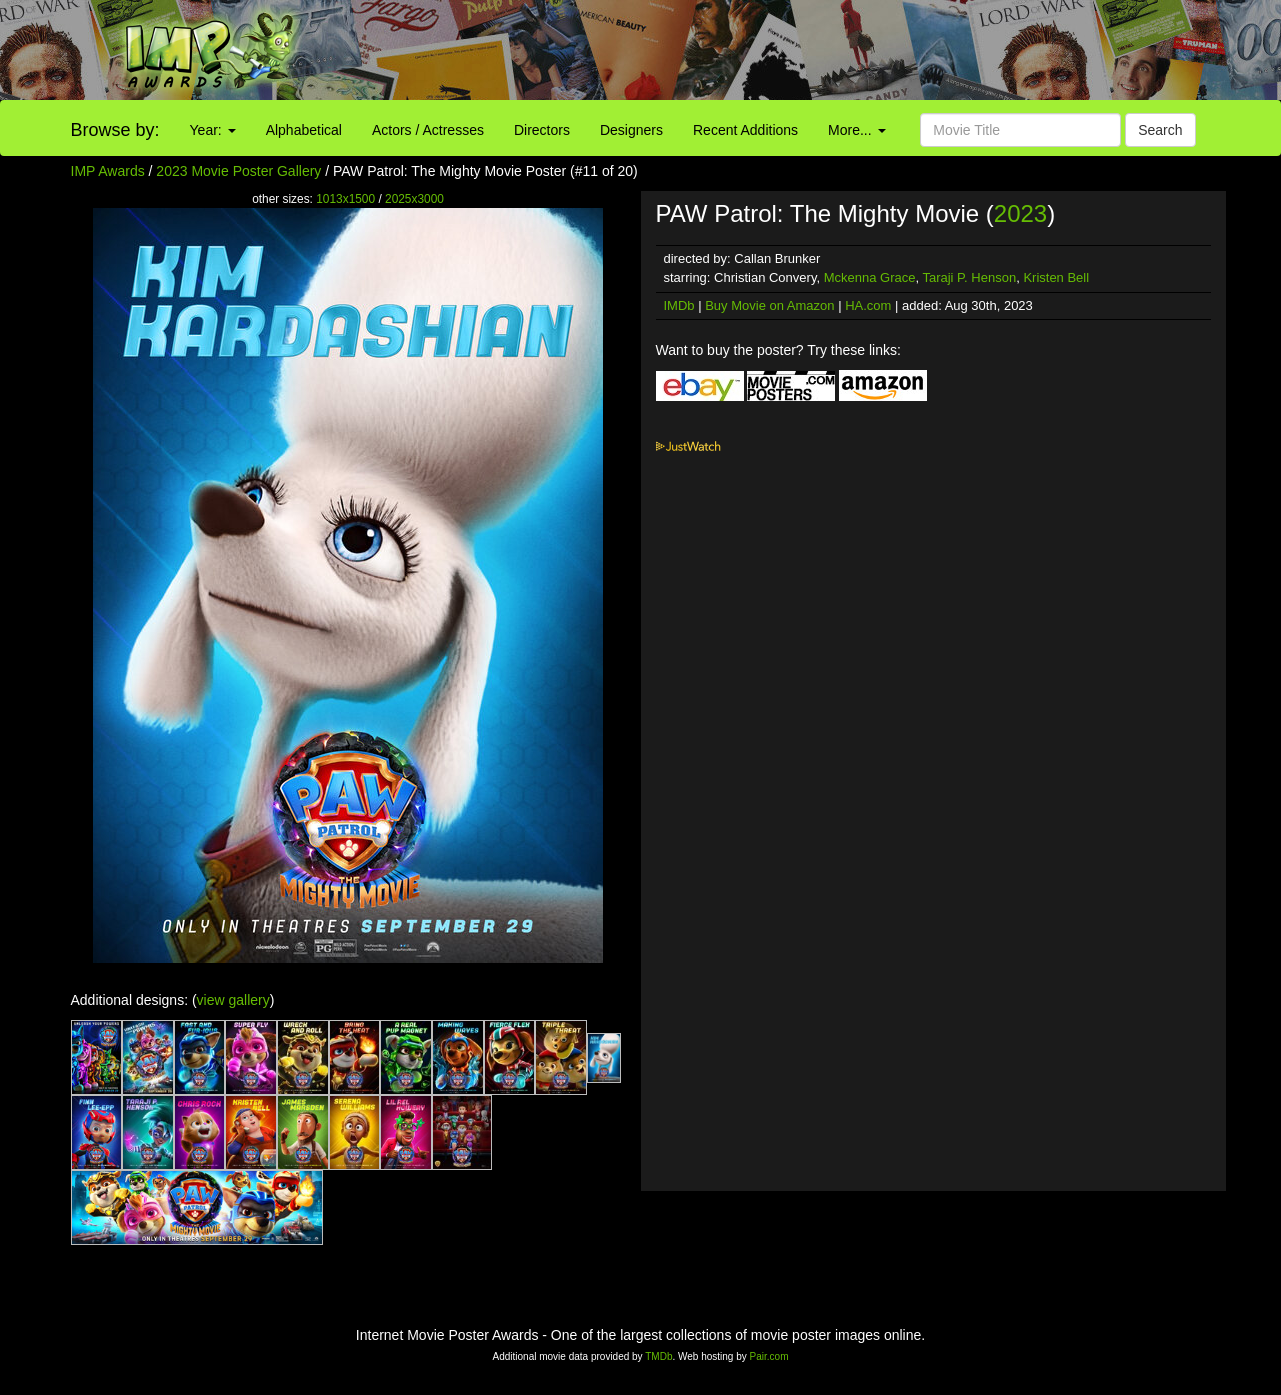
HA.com (868, 305)
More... (856, 130)
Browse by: (115, 130)
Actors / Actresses (428, 130)
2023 (1020, 213)
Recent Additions (745, 130)
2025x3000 (414, 199)
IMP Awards (108, 171)
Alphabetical (304, 130)
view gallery (233, 1000)
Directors (542, 130)
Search (1160, 130)
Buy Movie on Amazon (769, 305)
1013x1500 (345, 199)
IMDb (679, 305)
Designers (631, 130)
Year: (213, 130)
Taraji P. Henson (969, 277)
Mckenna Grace (870, 277)
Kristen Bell (1056, 277)
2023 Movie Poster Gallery (238, 171)
